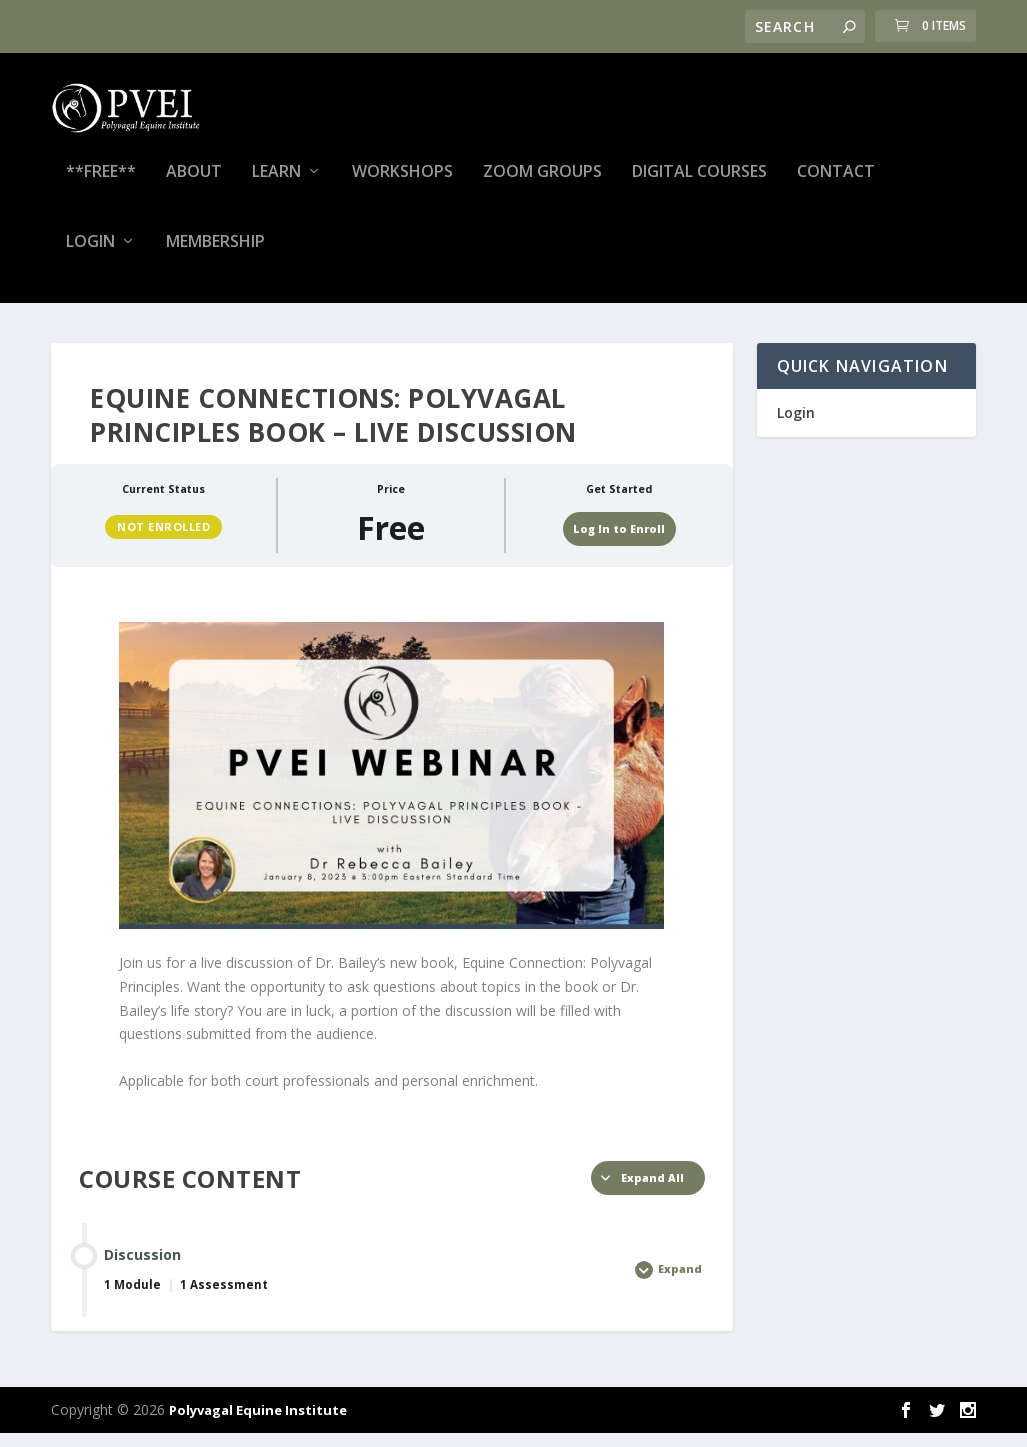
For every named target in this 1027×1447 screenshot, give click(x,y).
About (194, 186)
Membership (215, 256)
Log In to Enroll (619, 542)
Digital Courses (699, 186)
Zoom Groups (542, 186)
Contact (836, 186)
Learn (276, 186)
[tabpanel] (391, 871)
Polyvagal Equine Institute (258, 1424)
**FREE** (101, 186)
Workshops (402, 186)
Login (90, 256)
